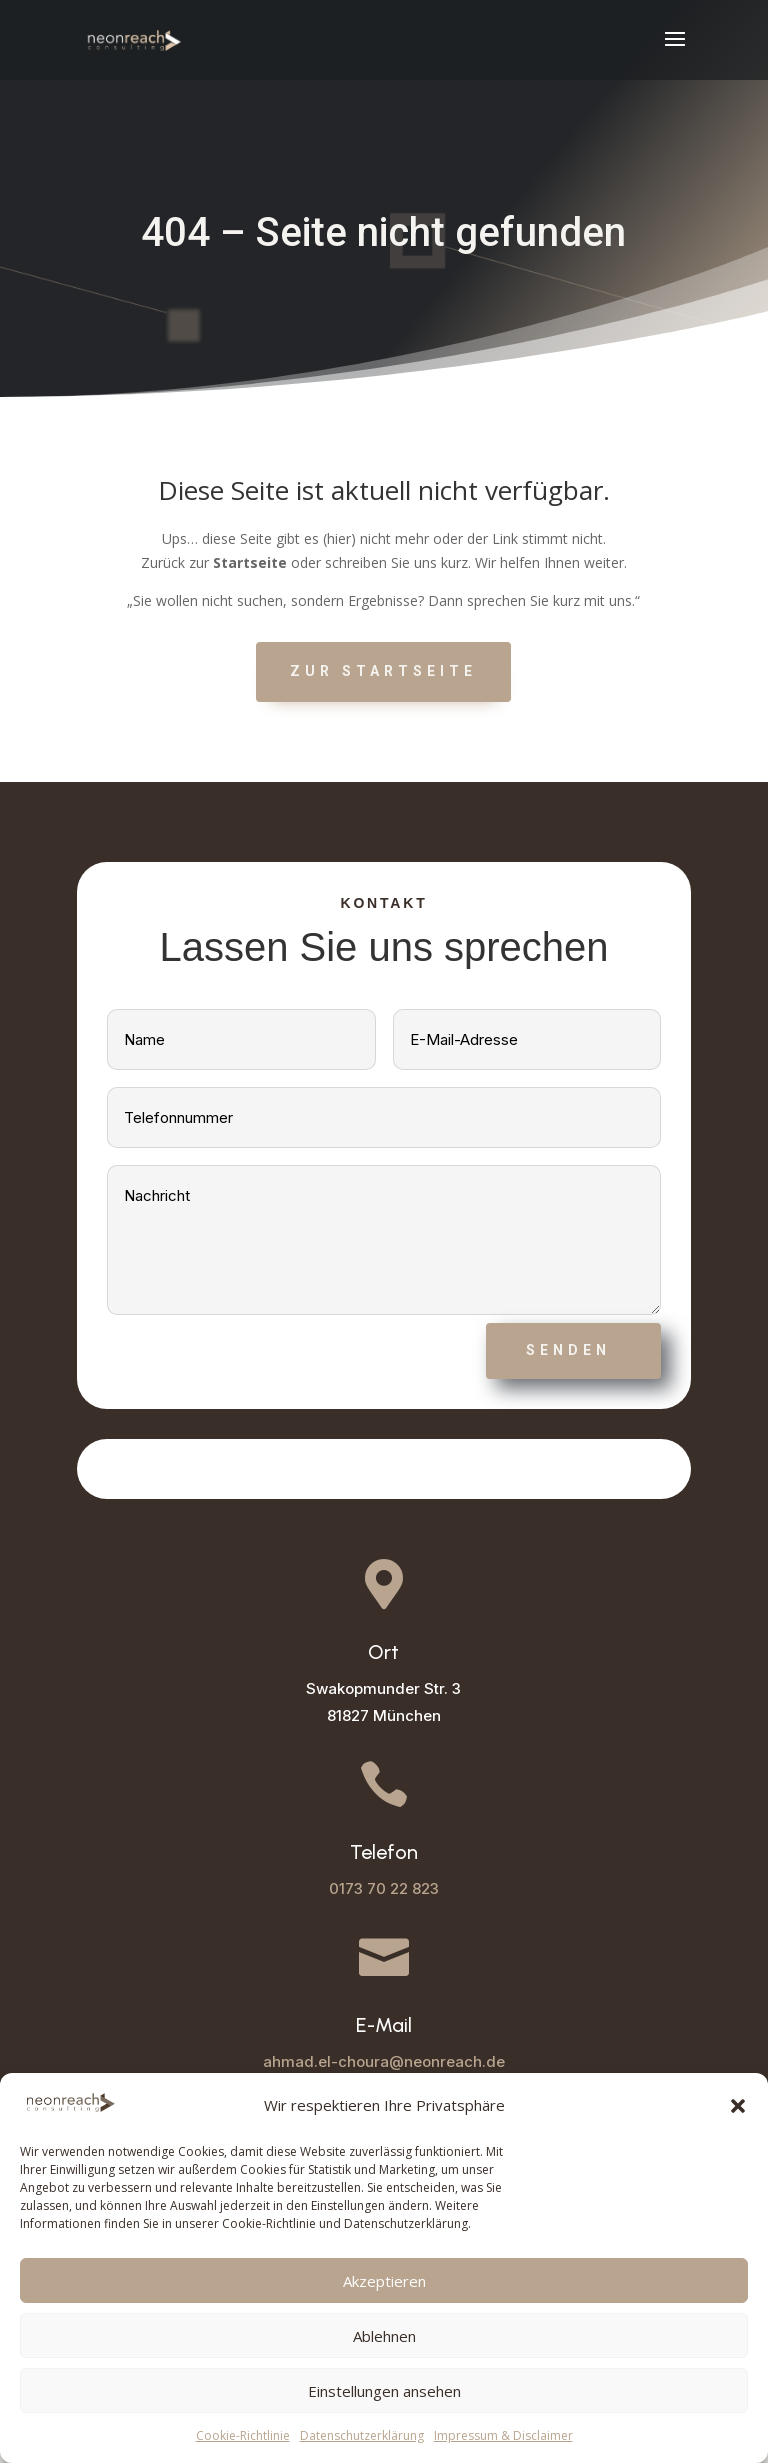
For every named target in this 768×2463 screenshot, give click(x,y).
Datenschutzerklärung (362, 2435)
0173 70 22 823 (384, 1888)
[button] (738, 2106)
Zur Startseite (383, 671)
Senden (568, 1350)
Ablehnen (384, 2336)
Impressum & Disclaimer (503, 2435)
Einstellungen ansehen (384, 2391)
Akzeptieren (384, 2281)
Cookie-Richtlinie (243, 2435)
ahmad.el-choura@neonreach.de (384, 2061)
